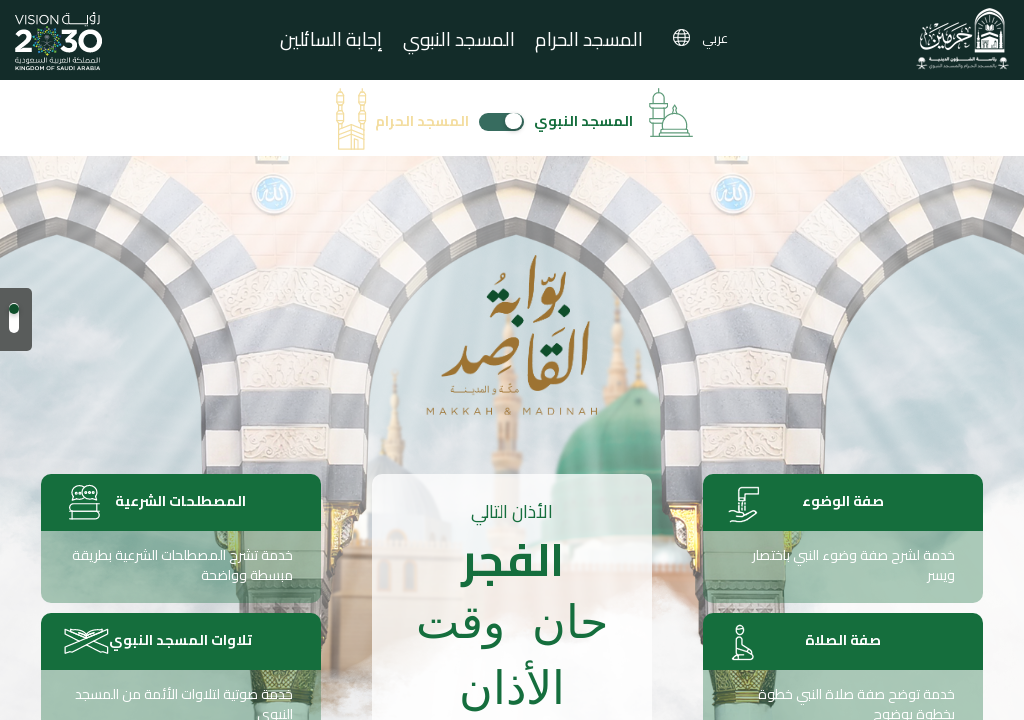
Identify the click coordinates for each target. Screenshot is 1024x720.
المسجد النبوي (459, 41)
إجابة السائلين (331, 41)
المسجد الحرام (589, 41)
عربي (715, 37)
